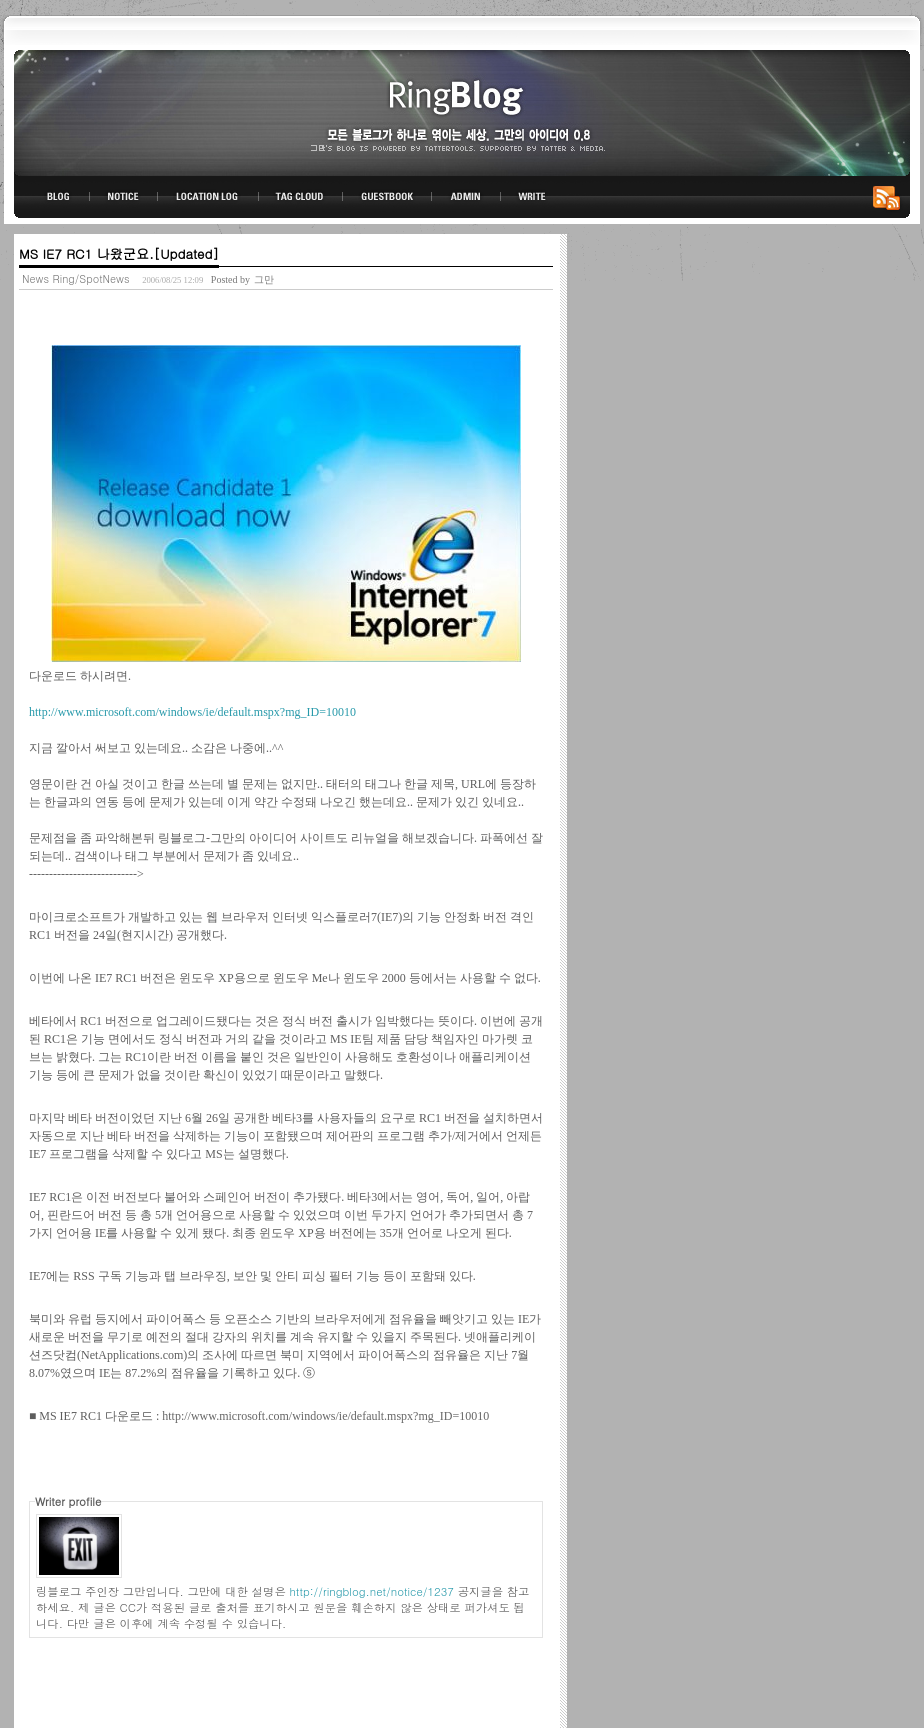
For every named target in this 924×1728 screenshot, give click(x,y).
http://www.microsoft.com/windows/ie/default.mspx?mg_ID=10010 (192, 712)
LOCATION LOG (209, 197)
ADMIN (466, 197)
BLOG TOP (52, 197)
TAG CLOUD (300, 197)
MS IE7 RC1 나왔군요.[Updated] (119, 253)
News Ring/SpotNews (76, 278)
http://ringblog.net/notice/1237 (372, 1591)
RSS (890, 197)
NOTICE (125, 197)
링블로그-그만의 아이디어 (462, 111)
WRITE (531, 197)
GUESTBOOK (387, 197)
